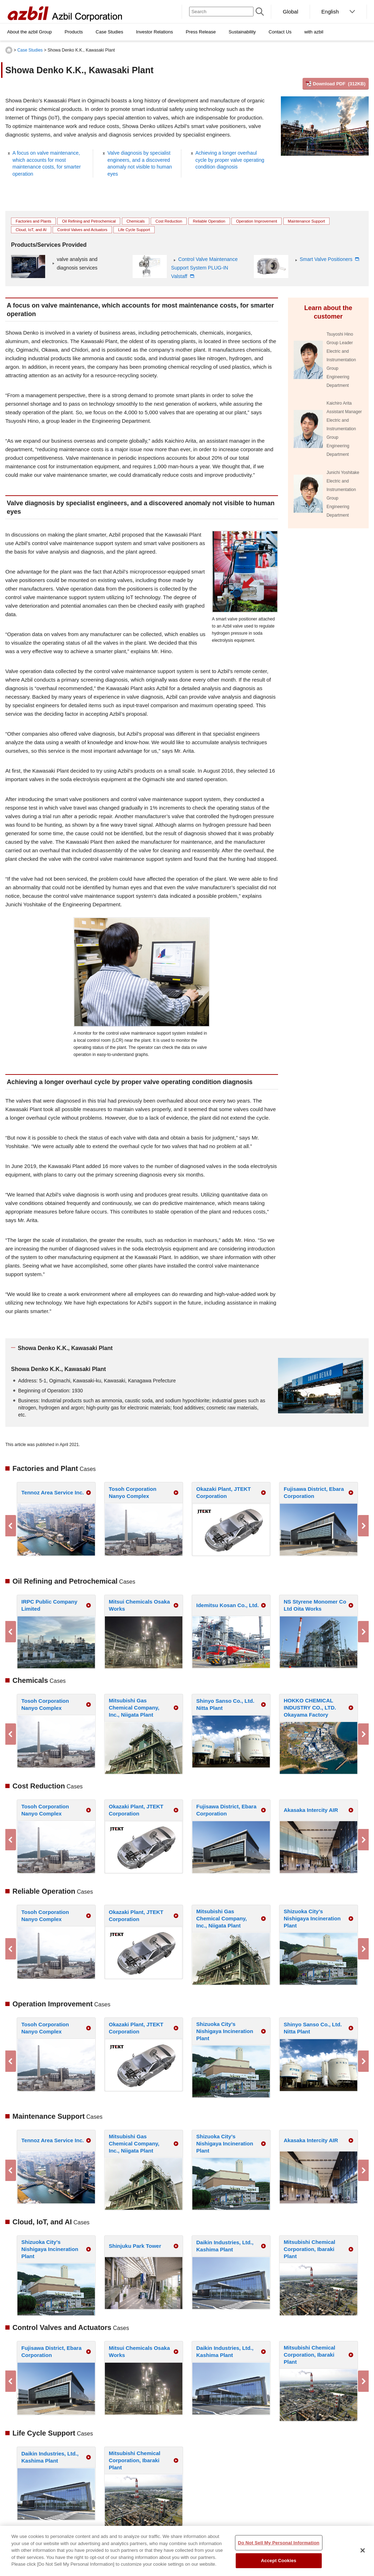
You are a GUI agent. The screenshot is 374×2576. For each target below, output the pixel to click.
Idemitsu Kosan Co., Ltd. (227, 1605)
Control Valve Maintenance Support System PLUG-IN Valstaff (204, 267)
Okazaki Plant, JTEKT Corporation (223, 1492)
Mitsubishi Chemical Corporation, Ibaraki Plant (309, 2249)
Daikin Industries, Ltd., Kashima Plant (224, 2245)
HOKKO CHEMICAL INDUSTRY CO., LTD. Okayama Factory (310, 1707)
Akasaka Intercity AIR (311, 1810)
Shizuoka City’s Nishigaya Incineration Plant (312, 1918)
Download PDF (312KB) (339, 83)
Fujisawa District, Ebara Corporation (314, 1492)
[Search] (221, 11)
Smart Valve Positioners (327, 259)
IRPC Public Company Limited (49, 1605)
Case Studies (30, 50)
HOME (8, 50)
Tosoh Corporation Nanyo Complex (132, 1492)
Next (363, 1525)
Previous (10, 1525)
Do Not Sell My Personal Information (278, 2542)
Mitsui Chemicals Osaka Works (139, 1605)
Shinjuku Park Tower (135, 2246)
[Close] (362, 2550)
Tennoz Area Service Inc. (52, 1492)
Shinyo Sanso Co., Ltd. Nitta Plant (225, 1704)
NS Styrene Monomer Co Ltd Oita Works (315, 1605)
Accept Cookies (278, 2560)
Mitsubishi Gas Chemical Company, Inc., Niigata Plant (134, 1707)
